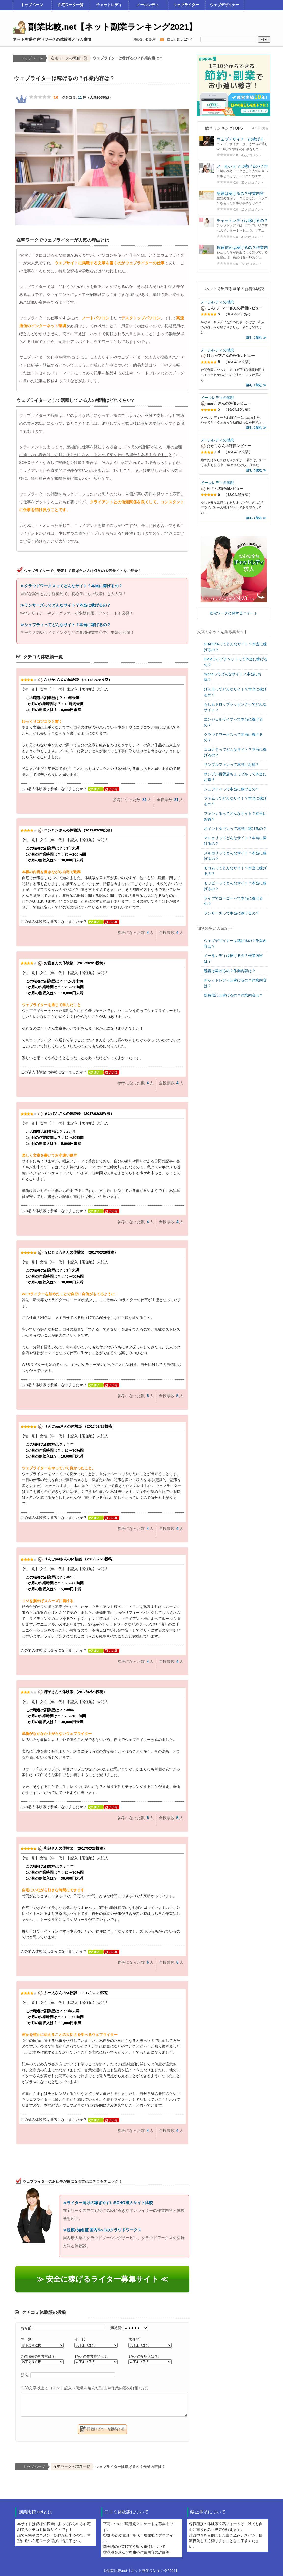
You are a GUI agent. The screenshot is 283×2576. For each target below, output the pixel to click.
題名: (26, 2375)
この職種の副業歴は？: (38, 2356)
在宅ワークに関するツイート (233, 613)
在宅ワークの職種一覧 (69, 58)
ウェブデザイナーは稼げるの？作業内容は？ (235, 943)
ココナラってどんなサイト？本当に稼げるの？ (235, 752)
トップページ (32, 58)
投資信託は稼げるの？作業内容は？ (233, 995)
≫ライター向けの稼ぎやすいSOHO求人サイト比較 (108, 2203)
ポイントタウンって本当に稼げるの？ (235, 829)
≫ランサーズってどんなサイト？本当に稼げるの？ (65, 605)
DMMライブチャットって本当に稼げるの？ (236, 662)
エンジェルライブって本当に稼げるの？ (233, 722)
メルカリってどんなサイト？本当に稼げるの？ (235, 856)
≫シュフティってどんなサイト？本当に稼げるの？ (65, 625)
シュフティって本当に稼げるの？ (231, 789)
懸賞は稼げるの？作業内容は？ (230, 971)
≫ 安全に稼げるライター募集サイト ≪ (102, 2279)
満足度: (116, 2328)
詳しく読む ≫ (256, 337)
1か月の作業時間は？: (91, 2356)
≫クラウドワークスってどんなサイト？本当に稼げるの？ (71, 586)
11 (80, 97)
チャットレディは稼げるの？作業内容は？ (235, 983)
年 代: (80, 2339)
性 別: (27, 2339)
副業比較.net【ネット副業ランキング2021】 (111, 26)
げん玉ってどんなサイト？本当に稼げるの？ (235, 692)
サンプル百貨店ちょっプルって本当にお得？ (235, 777)
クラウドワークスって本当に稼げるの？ (233, 737)
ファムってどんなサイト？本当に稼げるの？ (235, 801)
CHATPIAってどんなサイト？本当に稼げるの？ (235, 647)
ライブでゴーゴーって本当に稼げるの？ (233, 901)
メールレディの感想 (217, 302)
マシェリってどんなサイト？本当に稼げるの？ (235, 840)
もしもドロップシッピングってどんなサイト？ (235, 707)
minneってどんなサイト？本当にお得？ (233, 677)
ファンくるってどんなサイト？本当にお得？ (235, 816)
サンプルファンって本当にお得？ (231, 765)
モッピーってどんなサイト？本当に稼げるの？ (235, 886)
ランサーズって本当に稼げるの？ (231, 913)
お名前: (27, 2328)
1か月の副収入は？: (143, 2356)
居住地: (134, 2339)
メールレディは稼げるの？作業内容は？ (233, 958)
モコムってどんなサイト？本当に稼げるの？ (235, 871)
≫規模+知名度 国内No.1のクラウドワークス (102, 2230)
